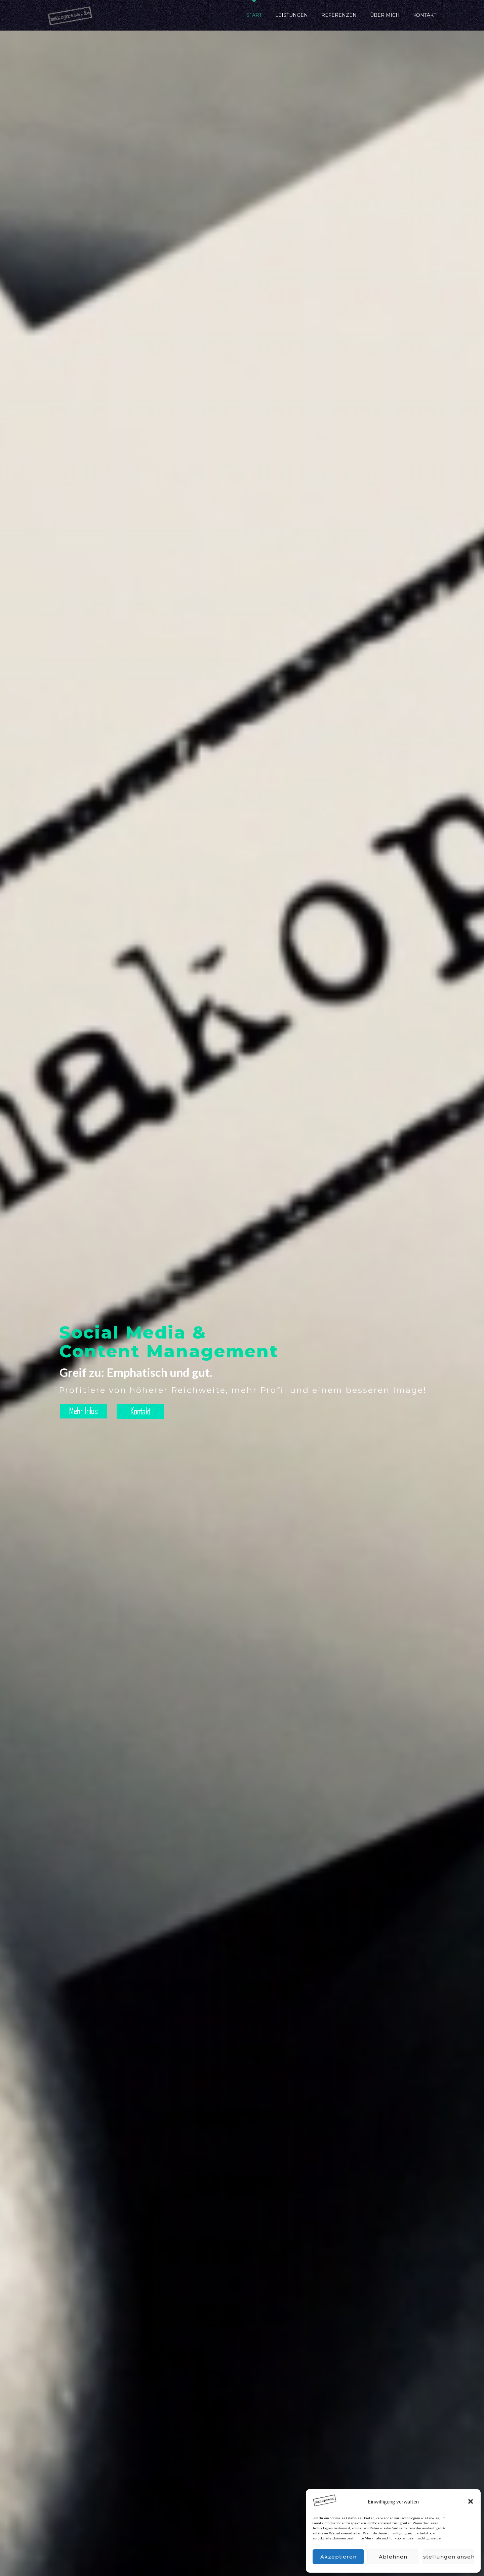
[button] (470, 2501)
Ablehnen (393, 2557)
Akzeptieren (338, 2557)
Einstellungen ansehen (448, 2557)
